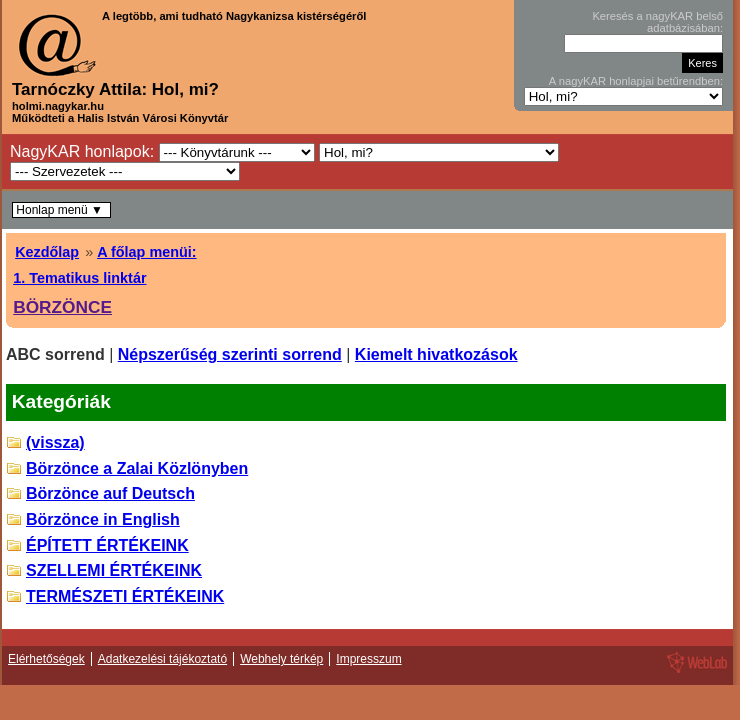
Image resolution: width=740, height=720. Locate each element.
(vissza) (55, 442)
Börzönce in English (103, 519)
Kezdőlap (47, 252)
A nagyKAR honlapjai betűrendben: (636, 81)
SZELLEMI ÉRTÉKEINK (114, 570)
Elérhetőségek (46, 659)
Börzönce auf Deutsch (110, 493)
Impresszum (368, 659)
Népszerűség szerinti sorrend (230, 354)
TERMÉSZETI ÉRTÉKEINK (125, 596)
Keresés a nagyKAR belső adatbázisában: (657, 22)
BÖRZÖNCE (62, 307)
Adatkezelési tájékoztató (162, 659)
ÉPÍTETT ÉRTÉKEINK (107, 545)
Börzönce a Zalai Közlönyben (137, 468)
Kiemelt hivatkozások (436, 354)
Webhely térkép (281, 659)
